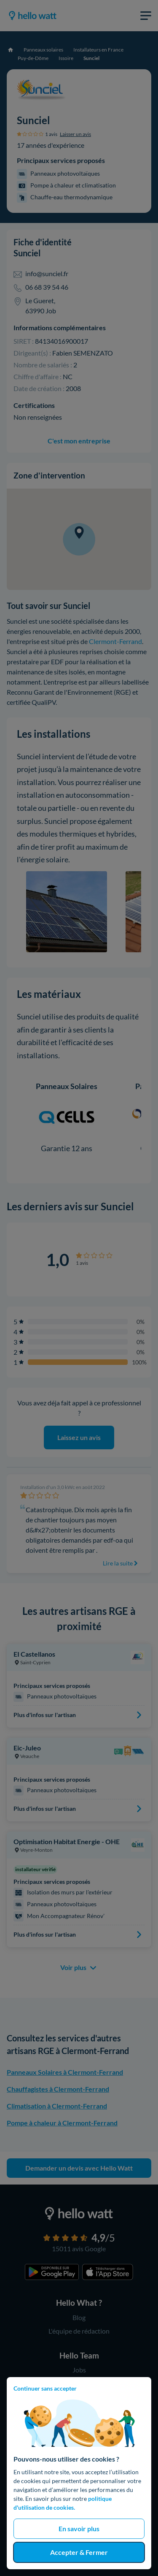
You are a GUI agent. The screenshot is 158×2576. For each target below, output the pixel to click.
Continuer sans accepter (45, 2388)
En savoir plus (79, 2528)
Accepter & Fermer (79, 2552)
